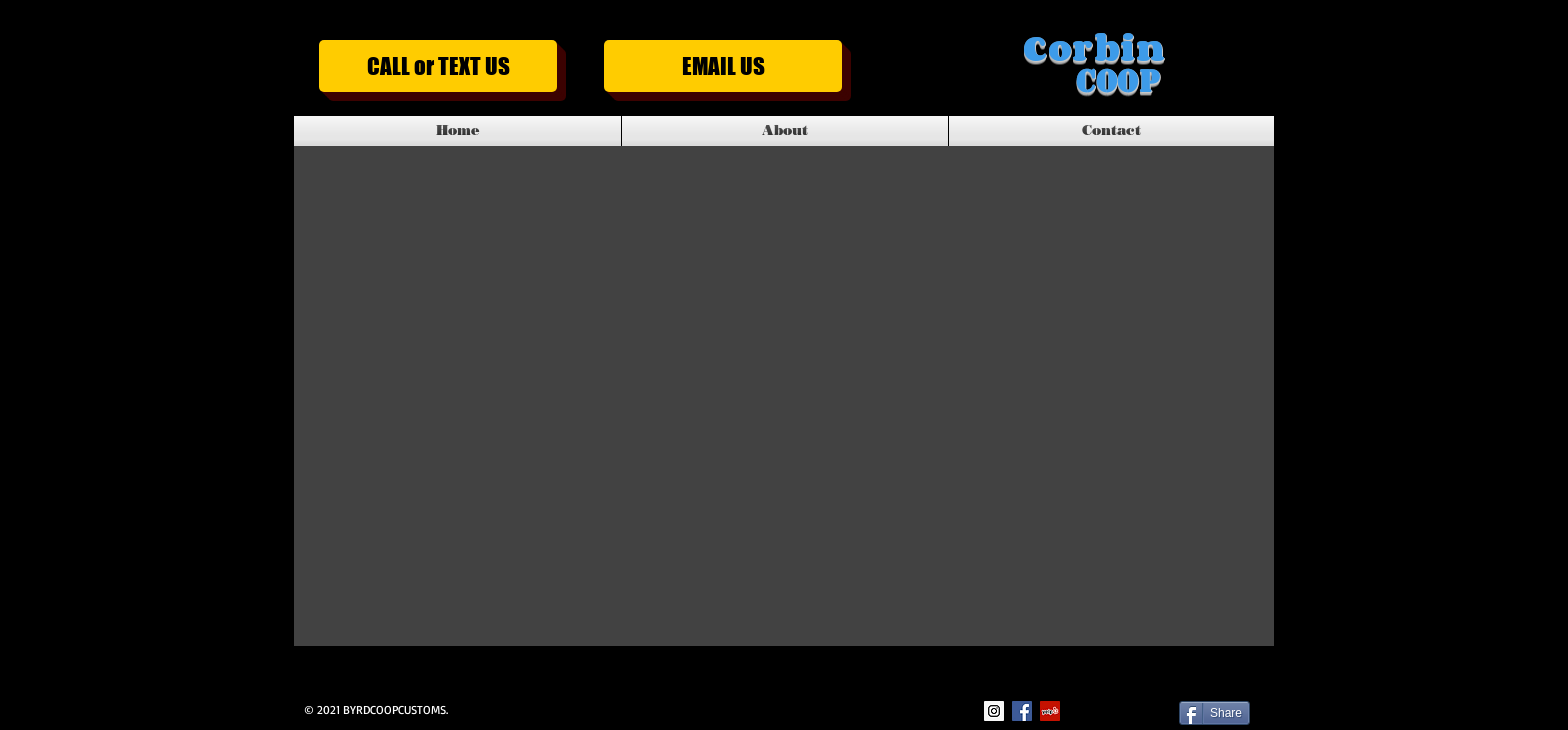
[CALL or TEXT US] (438, 66)
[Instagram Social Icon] (994, 711)
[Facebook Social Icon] (1022, 711)
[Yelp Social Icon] (1050, 711)
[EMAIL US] (723, 66)
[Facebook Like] (1122, 711)
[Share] (1214, 713)
